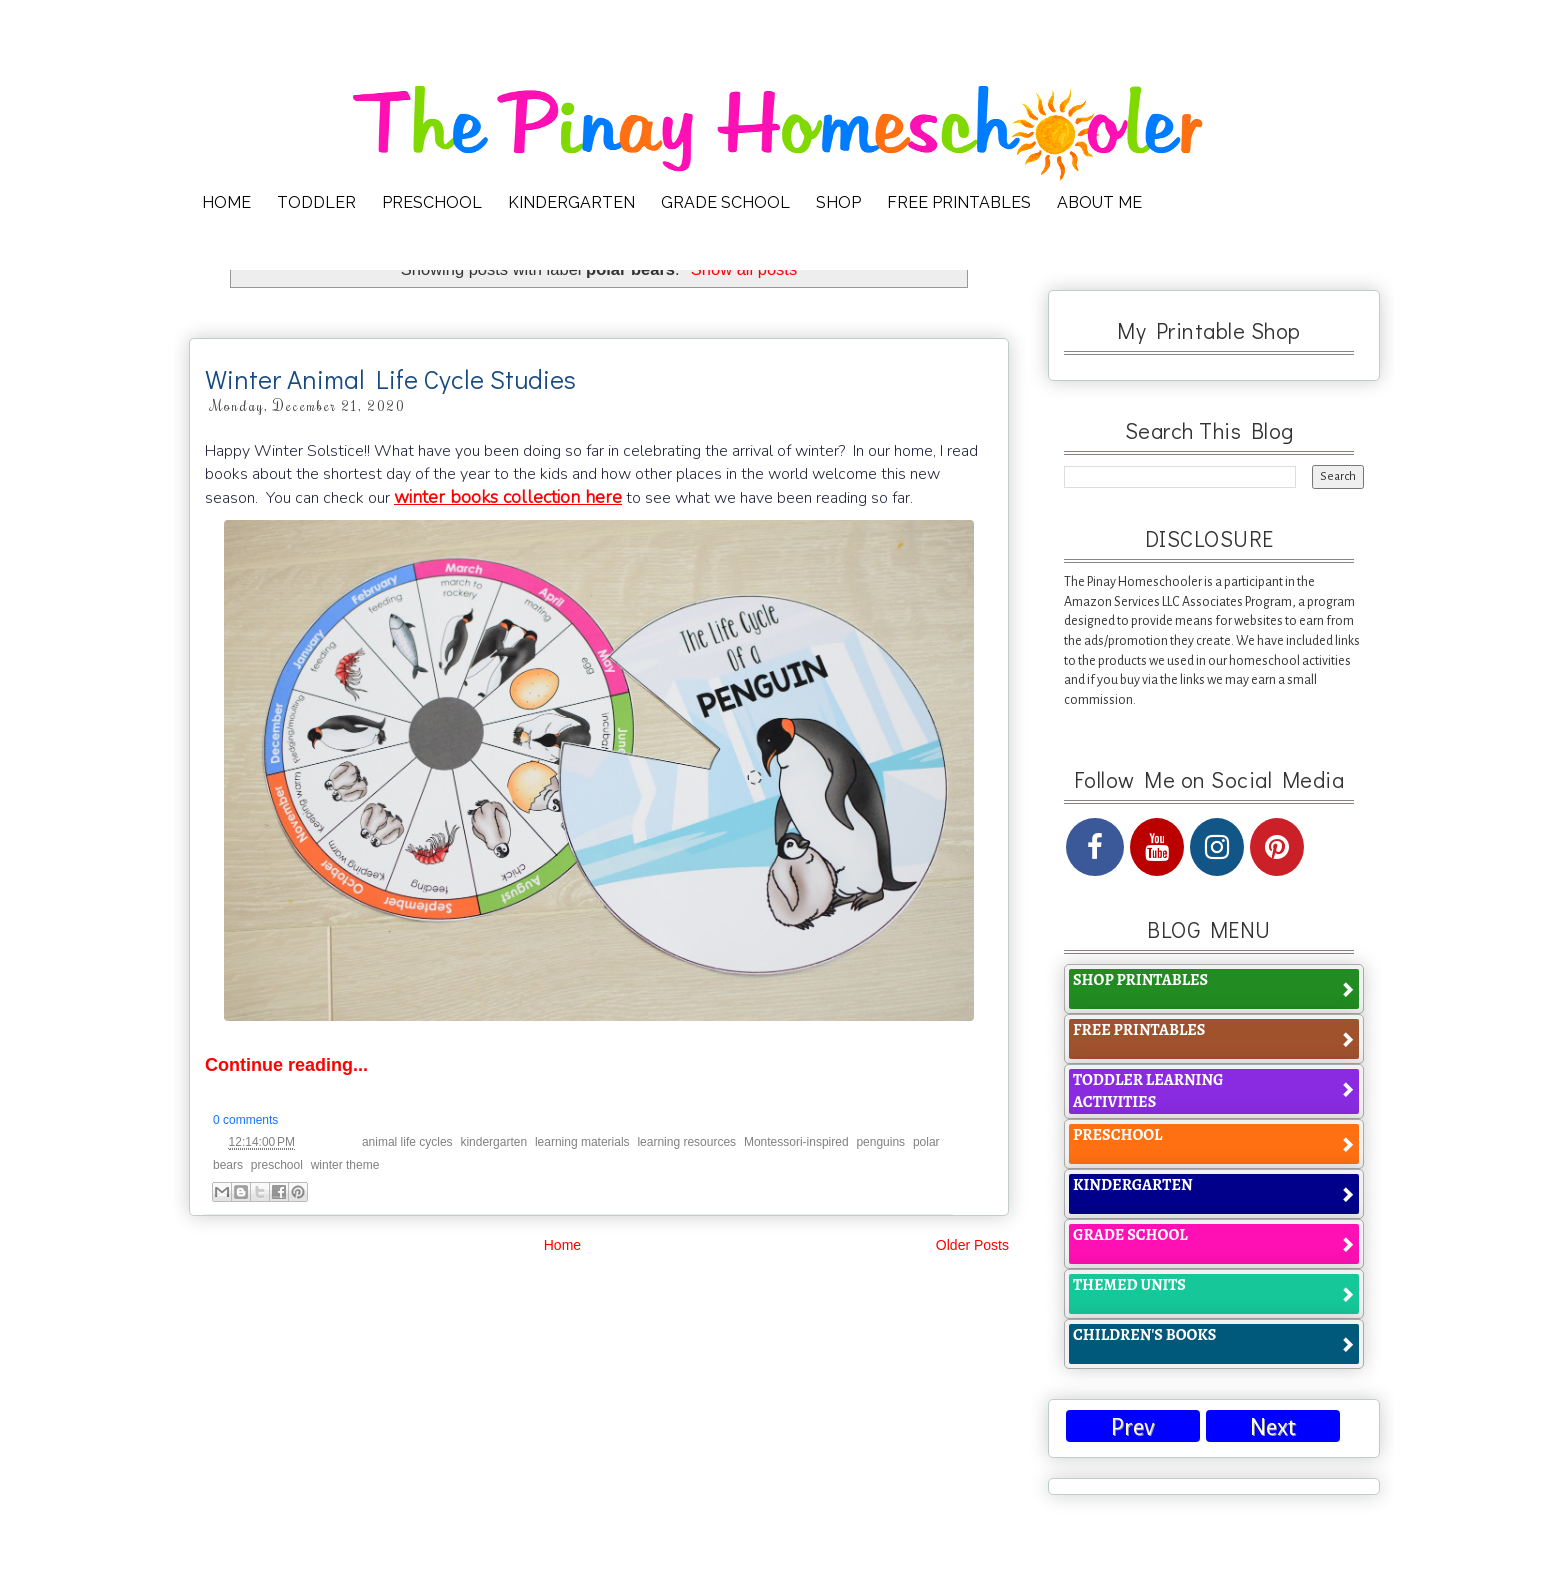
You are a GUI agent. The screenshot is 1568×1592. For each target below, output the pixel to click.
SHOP (838, 202)
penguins (880, 1142)
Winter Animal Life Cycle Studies (390, 379)
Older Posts (972, 1245)
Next (1273, 1427)
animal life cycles (407, 1142)
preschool (277, 1165)
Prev (1133, 1427)
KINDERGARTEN (571, 202)
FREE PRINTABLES (959, 202)
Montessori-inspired (796, 1142)
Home (562, 1245)
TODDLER (316, 202)
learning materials (582, 1142)
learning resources (686, 1142)
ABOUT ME (1099, 202)
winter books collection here (508, 497)
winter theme (345, 1165)
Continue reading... (286, 1065)
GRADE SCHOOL (725, 202)
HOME (226, 202)
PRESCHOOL (432, 202)
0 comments (245, 1120)
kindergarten (493, 1142)
